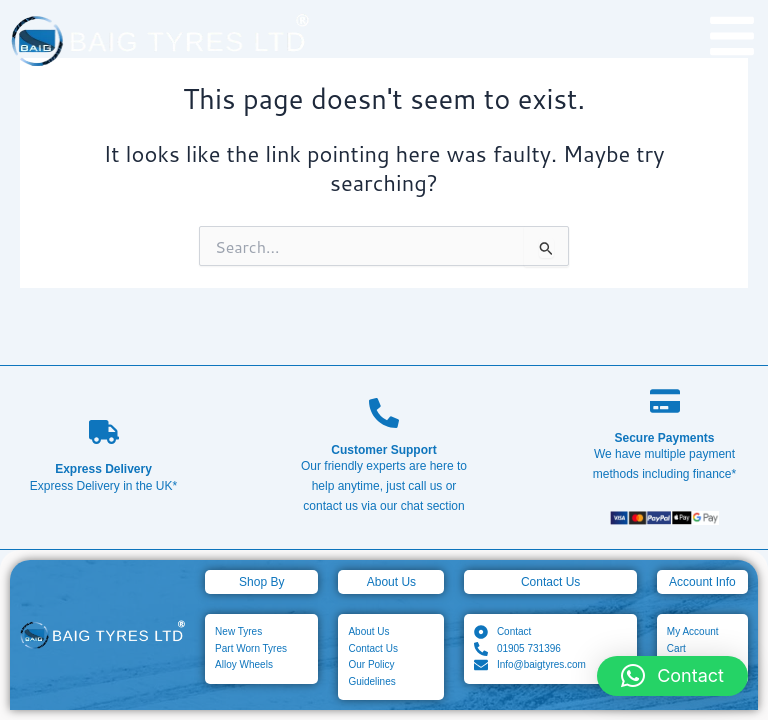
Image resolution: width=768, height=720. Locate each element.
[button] (672, 676)
